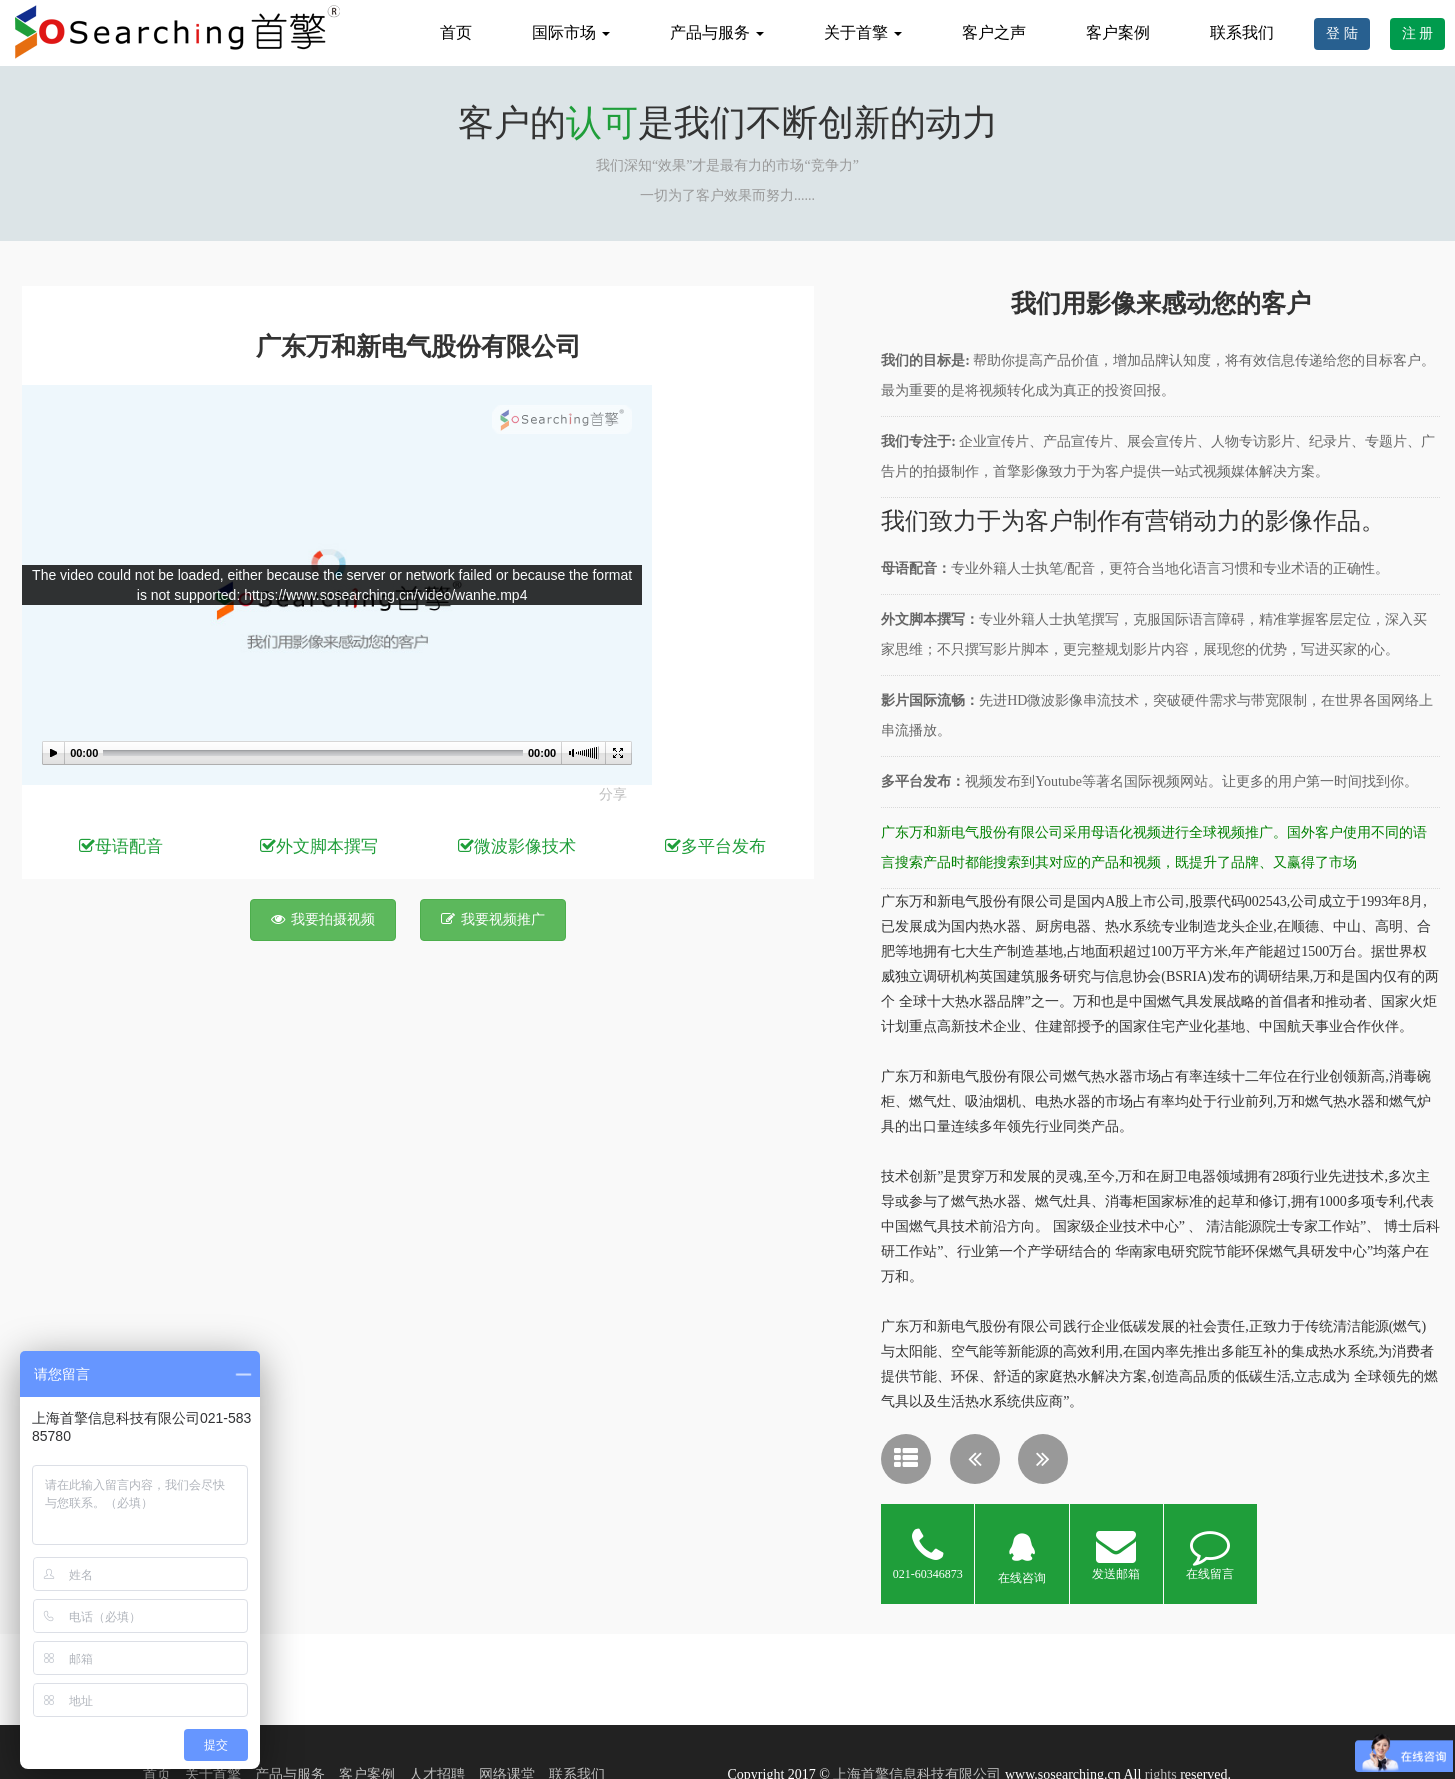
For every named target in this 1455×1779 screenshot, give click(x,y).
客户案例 (1118, 32)
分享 (613, 794)
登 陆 (1342, 33)
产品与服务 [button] (717, 32)
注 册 (1418, 33)
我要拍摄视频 (323, 919)
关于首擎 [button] (863, 32)
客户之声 (994, 32)
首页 (456, 32)
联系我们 (1242, 32)
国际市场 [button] (571, 32)
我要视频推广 (493, 919)
